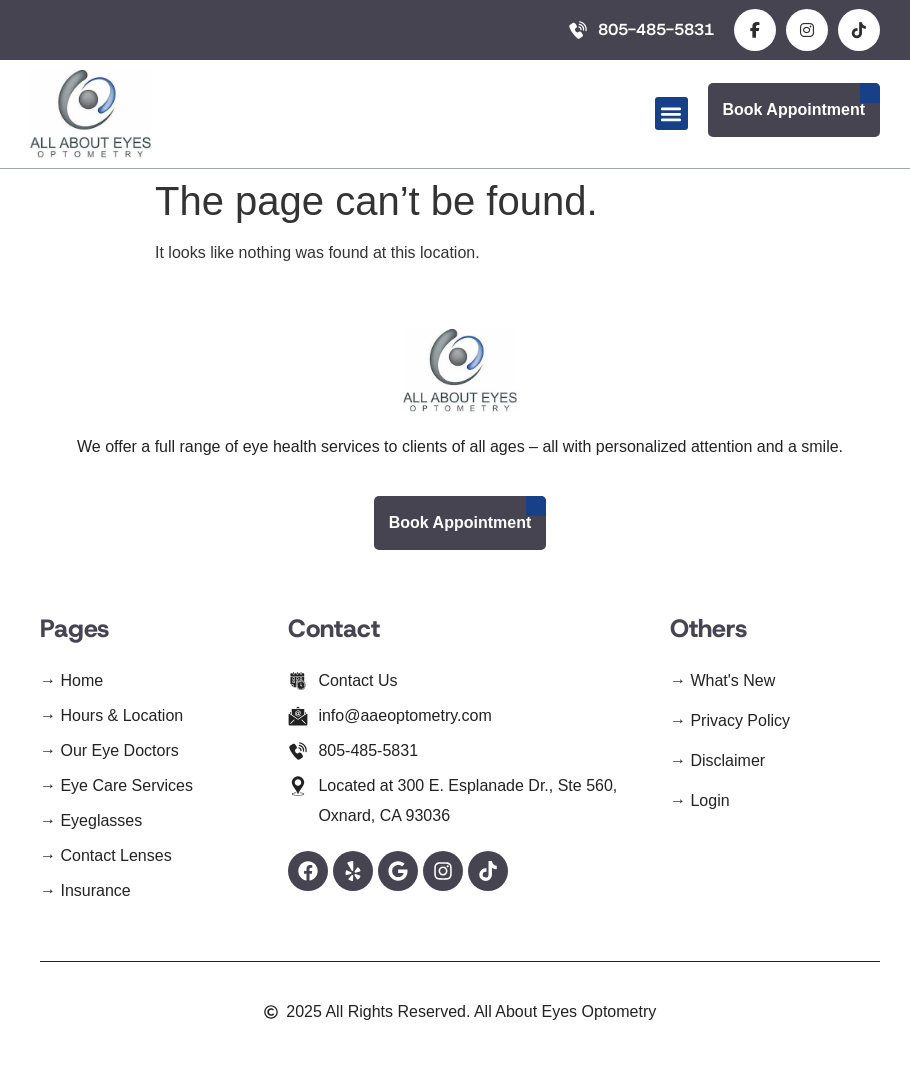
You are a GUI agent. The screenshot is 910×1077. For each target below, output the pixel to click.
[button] (671, 113)
